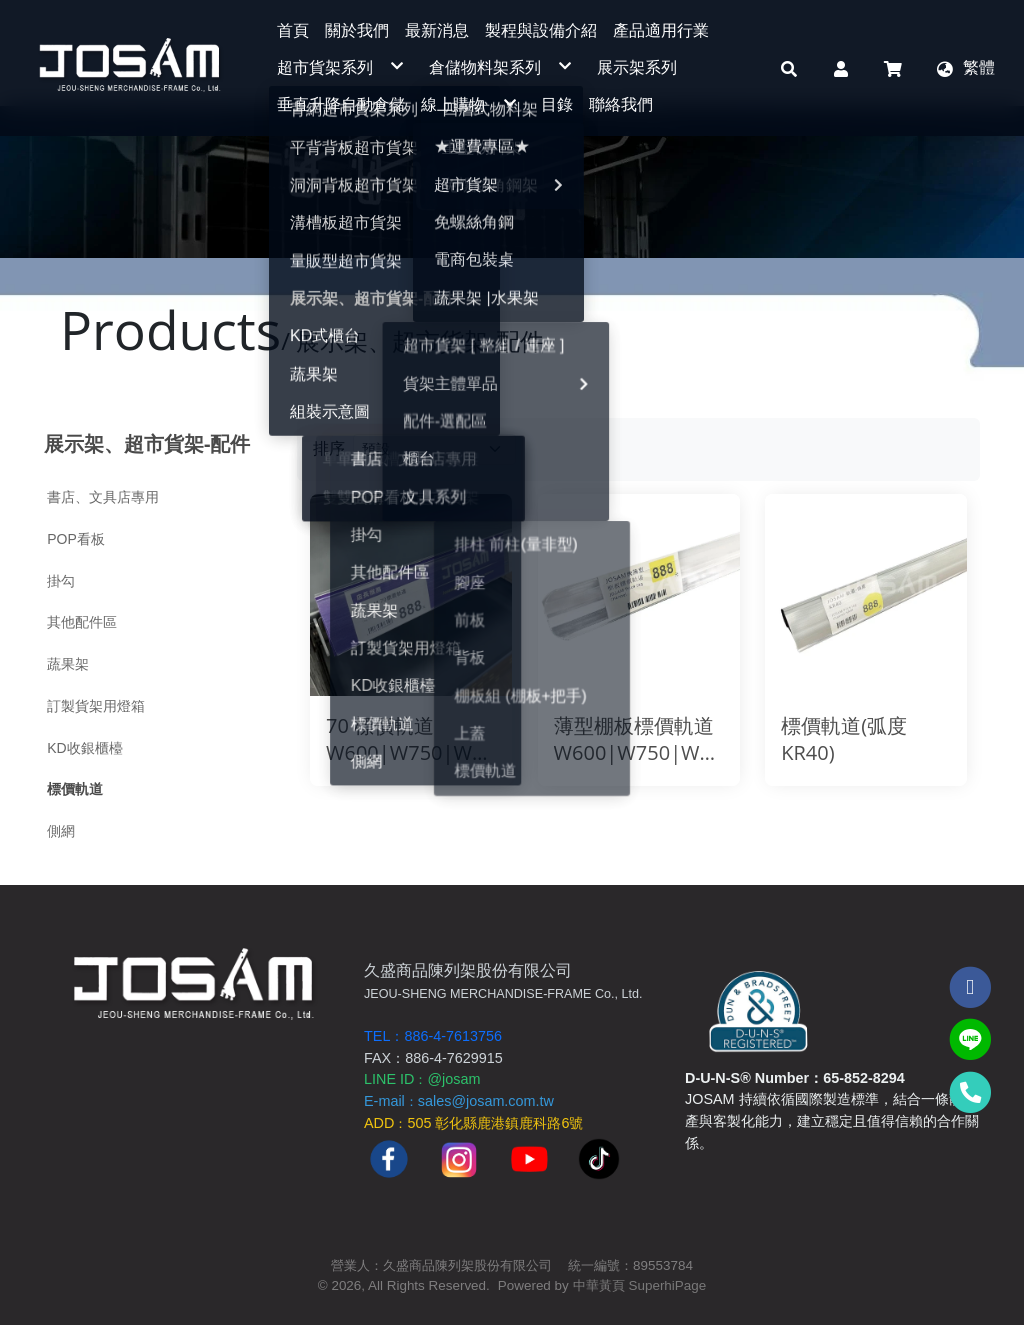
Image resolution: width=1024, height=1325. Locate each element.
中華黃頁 (599, 1285)
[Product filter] (434, 449)
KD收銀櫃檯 (84, 748)
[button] (789, 68)
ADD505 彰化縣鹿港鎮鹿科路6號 (473, 1123)
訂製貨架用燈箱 (96, 706)
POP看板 (76, 539)
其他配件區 (82, 622)
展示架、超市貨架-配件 (147, 443)
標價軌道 (75, 789)
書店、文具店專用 (103, 497)
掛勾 (61, 581)
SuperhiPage (668, 1285)
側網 (61, 831)
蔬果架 (68, 664)
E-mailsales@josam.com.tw (459, 1101)
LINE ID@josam (422, 1079)
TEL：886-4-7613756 (433, 1036)
